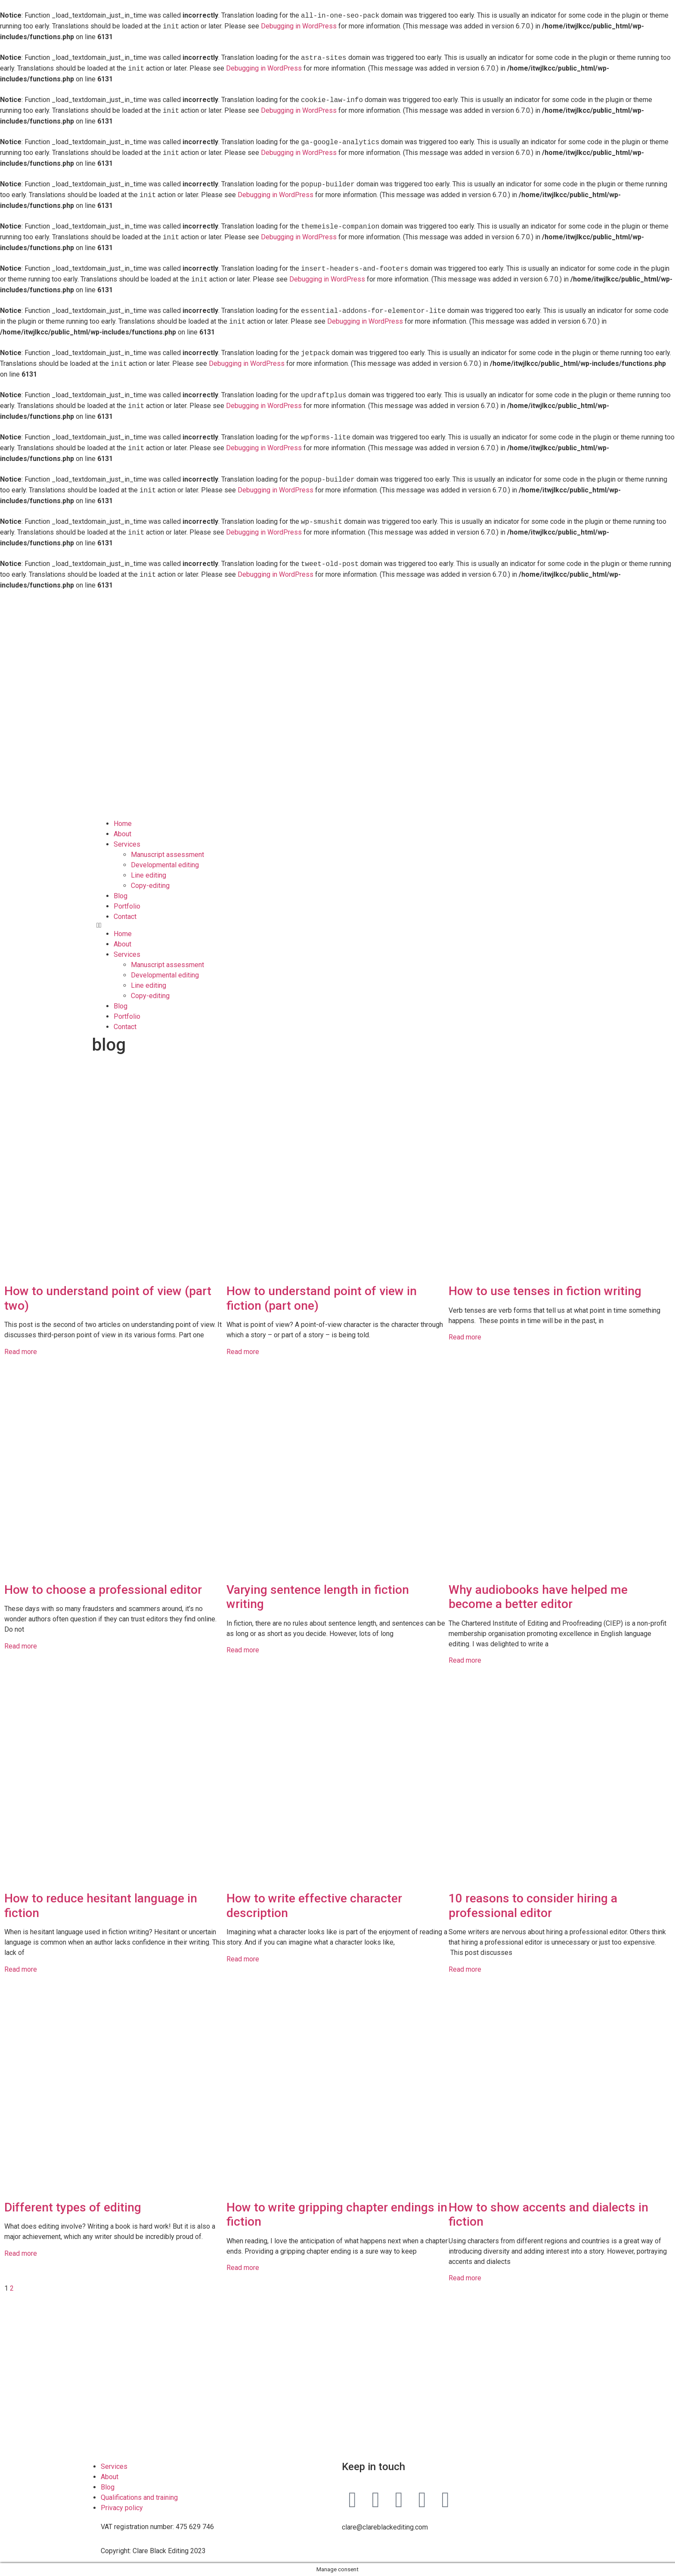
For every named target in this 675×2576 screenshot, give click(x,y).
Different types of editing (72, 2207)
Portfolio (127, 906)
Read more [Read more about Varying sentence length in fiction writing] (242, 1650)
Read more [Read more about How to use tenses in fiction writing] (465, 1337)
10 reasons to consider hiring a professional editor (533, 1905)
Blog (120, 896)
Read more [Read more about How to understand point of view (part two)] (20, 1352)
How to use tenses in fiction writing (545, 1291)
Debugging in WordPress (299, 26)
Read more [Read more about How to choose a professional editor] (20, 1646)
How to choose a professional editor (103, 1590)
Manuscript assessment (167, 854)
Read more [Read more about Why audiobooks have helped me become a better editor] (465, 1660)
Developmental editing (165, 865)
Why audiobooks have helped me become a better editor (538, 1597)
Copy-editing (150, 885)
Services (127, 844)
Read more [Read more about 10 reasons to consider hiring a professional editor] (465, 1969)
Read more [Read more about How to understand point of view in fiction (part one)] (242, 1352)
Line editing (148, 875)
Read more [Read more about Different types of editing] (20, 2253)
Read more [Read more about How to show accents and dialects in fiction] (465, 2278)
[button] (337, 925)
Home (123, 823)
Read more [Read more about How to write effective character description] (242, 1959)
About (122, 834)
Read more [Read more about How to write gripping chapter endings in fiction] (242, 2268)
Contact (125, 916)
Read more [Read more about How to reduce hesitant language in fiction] (20, 1969)
